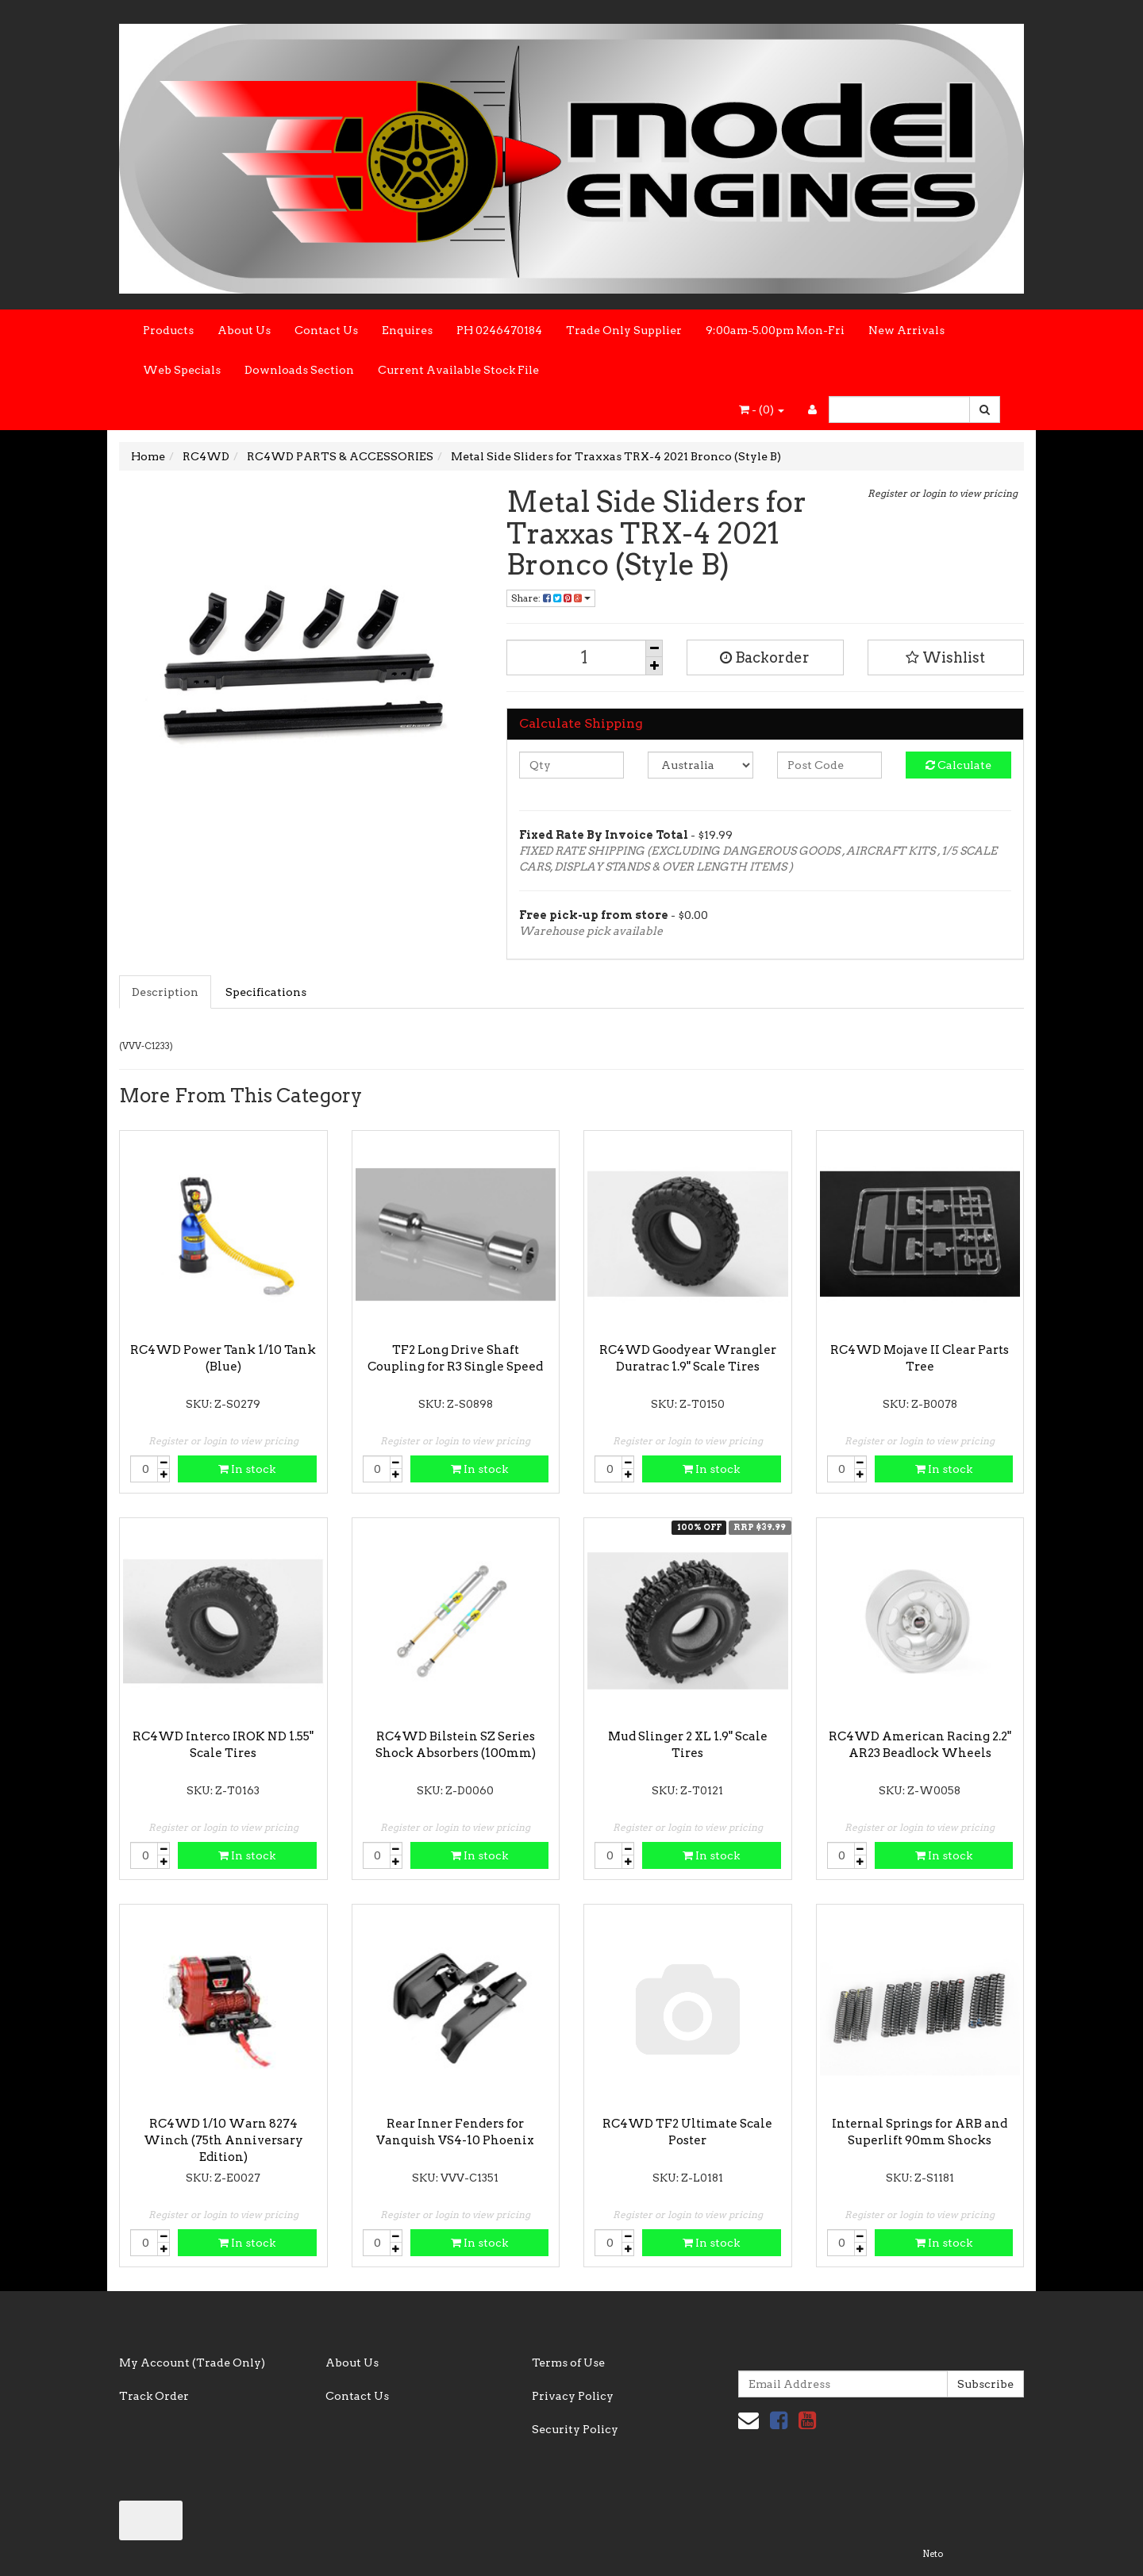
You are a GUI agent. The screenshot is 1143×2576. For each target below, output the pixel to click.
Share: (551, 598)
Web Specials (182, 369)
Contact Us (326, 330)
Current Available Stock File (458, 369)
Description (165, 992)
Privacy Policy (573, 2396)
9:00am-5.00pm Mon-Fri (775, 330)
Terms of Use (568, 2362)
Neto (932, 2553)
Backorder (765, 657)
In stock (246, 1469)
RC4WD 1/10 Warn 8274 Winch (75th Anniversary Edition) (223, 2140)
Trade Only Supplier (624, 330)
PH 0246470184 (499, 330)
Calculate (958, 765)
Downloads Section (299, 369)
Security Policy (575, 2429)
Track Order (154, 2396)
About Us (244, 330)
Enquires (407, 330)
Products (168, 330)
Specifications (265, 992)
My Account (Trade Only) (192, 2362)
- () (761, 409)
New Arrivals (906, 330)
